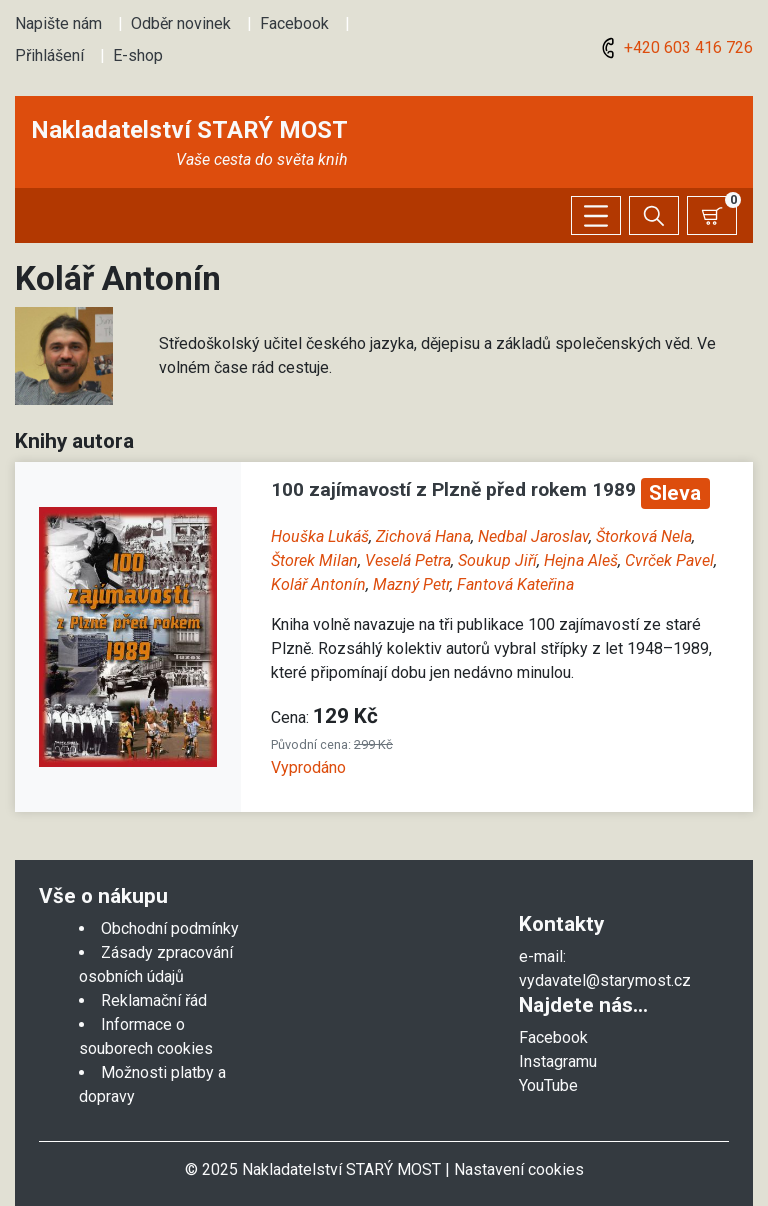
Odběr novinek (181, 23)
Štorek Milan (314, 560)
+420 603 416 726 (674, 47)
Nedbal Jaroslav (533, 536)
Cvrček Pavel (669, 560)
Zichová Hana (423, 536)
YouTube (548, 1085)
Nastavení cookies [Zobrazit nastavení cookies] (519, 1169)
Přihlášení (49, 55)
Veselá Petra (408, 560)
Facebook (294, 23)
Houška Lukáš (320, 536)
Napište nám (58, 23)
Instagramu (558, 1061)
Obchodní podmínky (170, 928)
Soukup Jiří (497, 560)
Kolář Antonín (318, 584)
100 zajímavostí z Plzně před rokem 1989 (456, 489)
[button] (64, 354)
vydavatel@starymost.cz (605, 980)
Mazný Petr (411, 584)
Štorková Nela (644, 536)
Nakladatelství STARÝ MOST (189, 130)
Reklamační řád (154, 1000)
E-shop (138, 55)
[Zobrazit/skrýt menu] (596, 215)
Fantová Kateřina (515, 584)
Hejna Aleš (581, 560)
